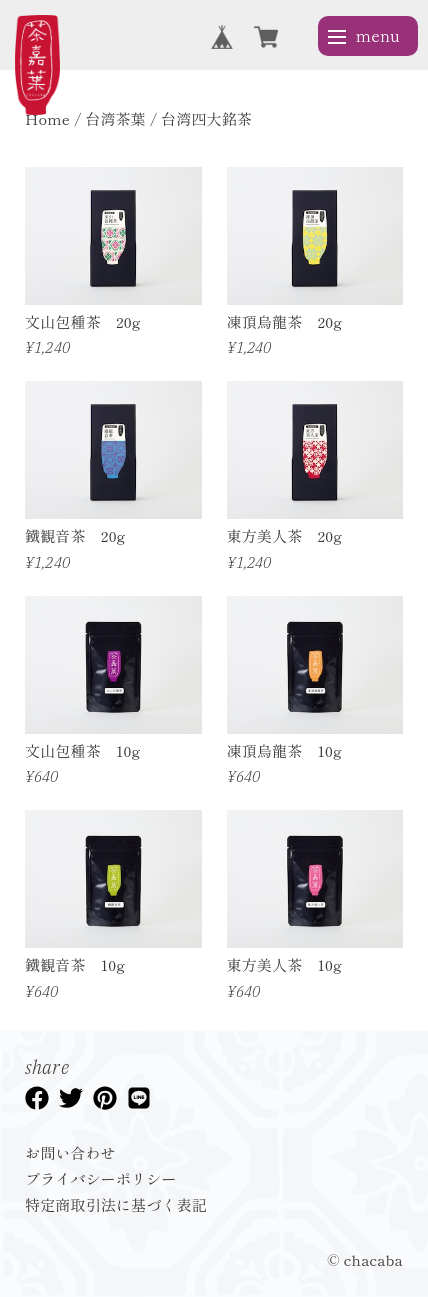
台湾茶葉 (115, 118)
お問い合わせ (70, 1152)
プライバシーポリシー (101, 1178)
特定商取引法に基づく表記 (116, 1204)
